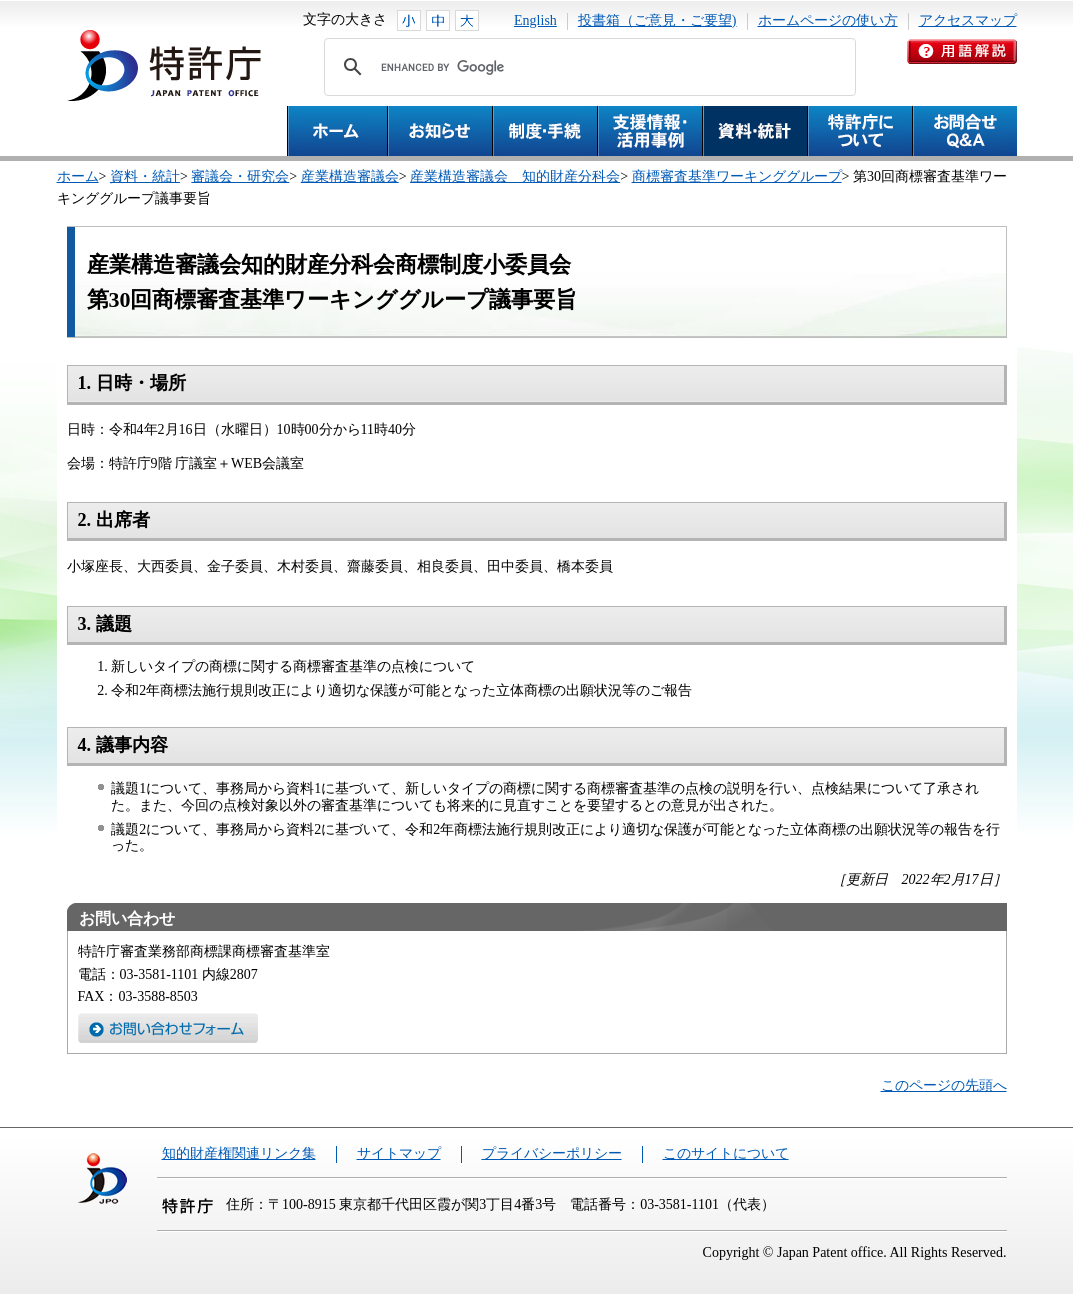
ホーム (78, 176)
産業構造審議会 (350, 176)
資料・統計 (145, 176)
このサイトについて (726, 1153)
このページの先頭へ (944, 1085)
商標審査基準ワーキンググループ (737, 176)
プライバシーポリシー (552, 1153)
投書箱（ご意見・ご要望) (657, 20)
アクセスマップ (968, 20)
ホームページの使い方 (828, 20)
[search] (587, 67)
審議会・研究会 (240, 176)
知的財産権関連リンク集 (239, 1153)
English (535, 20)
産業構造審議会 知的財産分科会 (515, 176)
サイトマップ (399, 1153)
